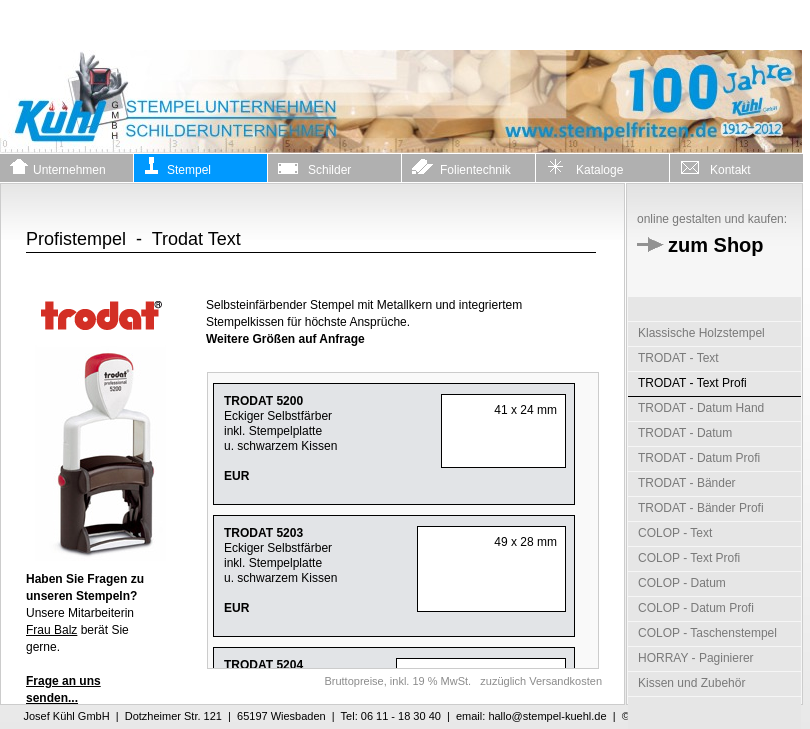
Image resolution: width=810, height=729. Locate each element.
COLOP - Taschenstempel (707, 633)
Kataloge (584, 167)
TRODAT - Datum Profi (699, 458)
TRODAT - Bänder (687, 483)
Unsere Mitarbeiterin (85, 596)
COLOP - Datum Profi (696, 608)
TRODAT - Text (678, 358)
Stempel (177, 167)
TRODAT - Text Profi (692, 383)
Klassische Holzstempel (701, 333)
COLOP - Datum (682, 583)
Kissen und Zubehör (691, 683)
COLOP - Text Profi (689, 558)
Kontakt (715, 167)
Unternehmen (58, 167)
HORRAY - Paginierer (696, 658)
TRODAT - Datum (685, 433)
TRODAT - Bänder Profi (701, 508)
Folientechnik (461, 167)
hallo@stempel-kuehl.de (547, 716)
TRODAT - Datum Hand (701, 408)
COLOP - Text (675, 533)
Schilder (314, 167)
